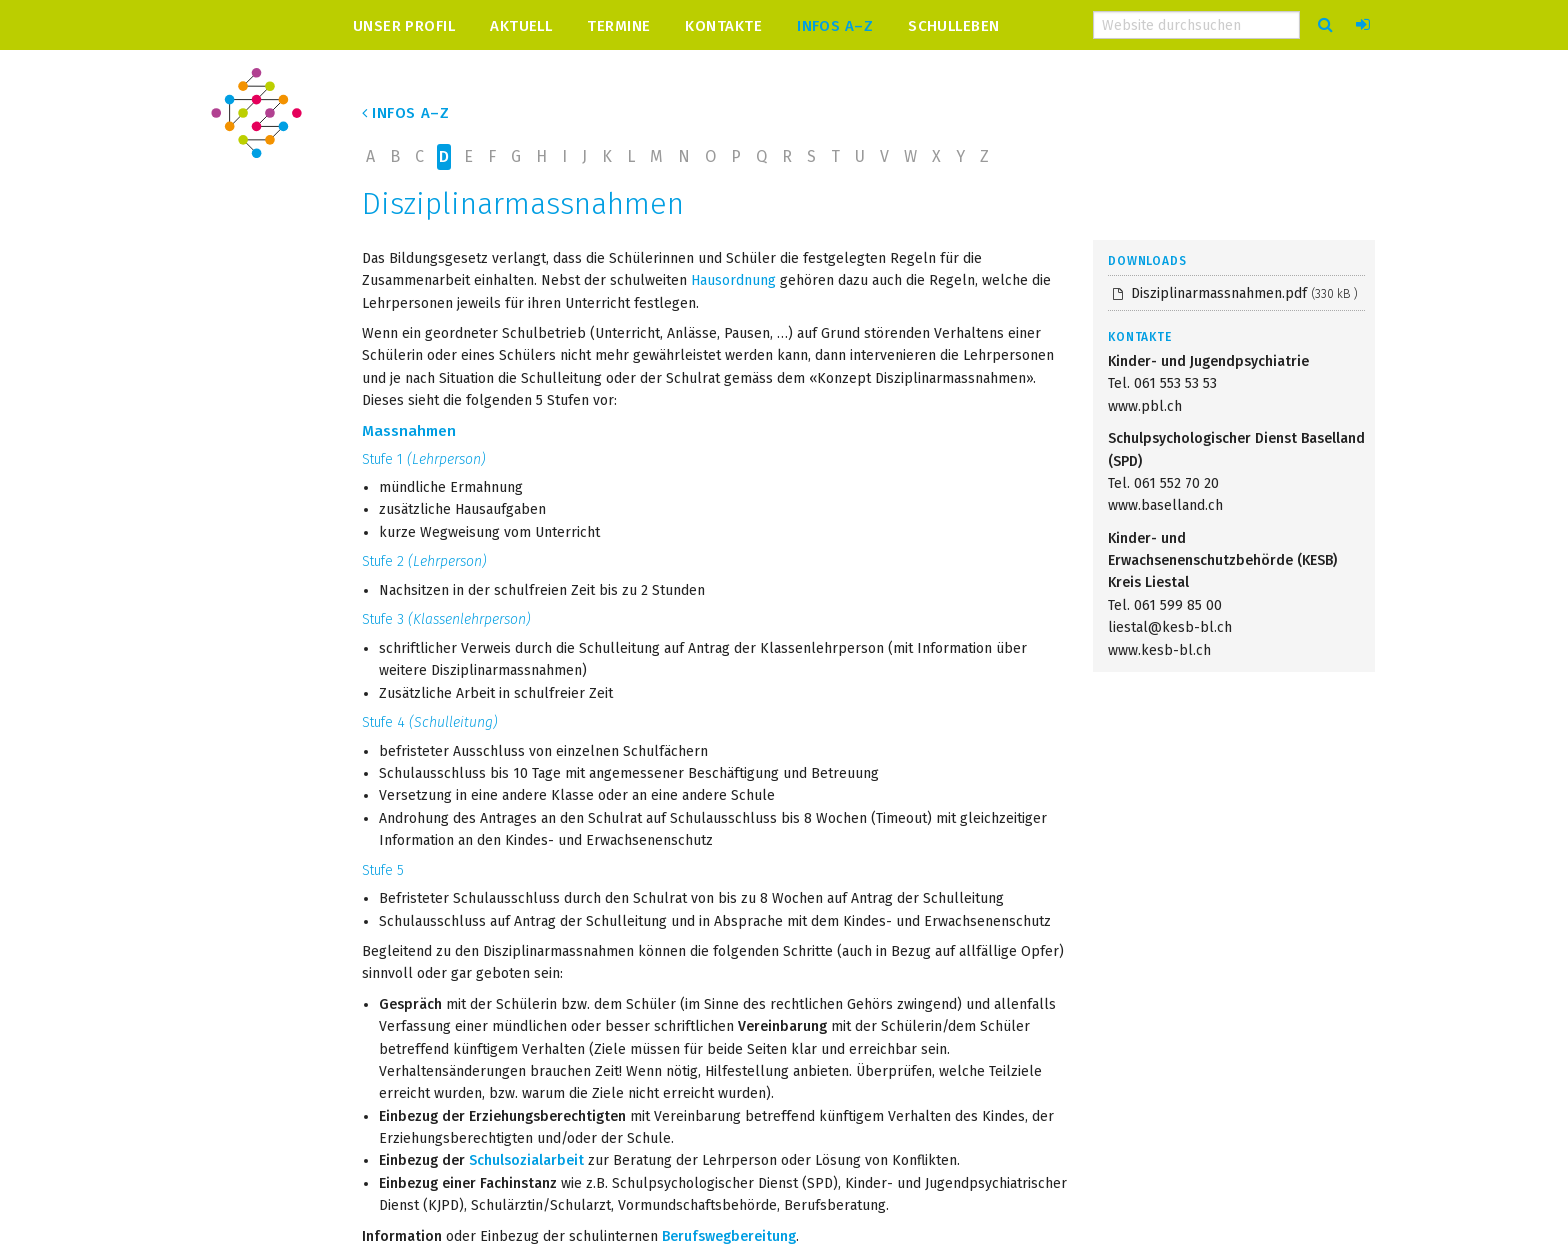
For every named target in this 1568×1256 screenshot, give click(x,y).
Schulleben (954, 25)
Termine (618, 25)
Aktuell (521, 25)
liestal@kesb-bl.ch (1170, 627)
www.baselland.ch (1165, 505)
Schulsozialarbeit (526, 1160)
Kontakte (723, 25)
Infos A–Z (835, 25)
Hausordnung (733, 280)
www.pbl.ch (1145, 406)
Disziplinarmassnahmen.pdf (1242, 293)
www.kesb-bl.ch (1159, 650)
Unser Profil (404, 25)
